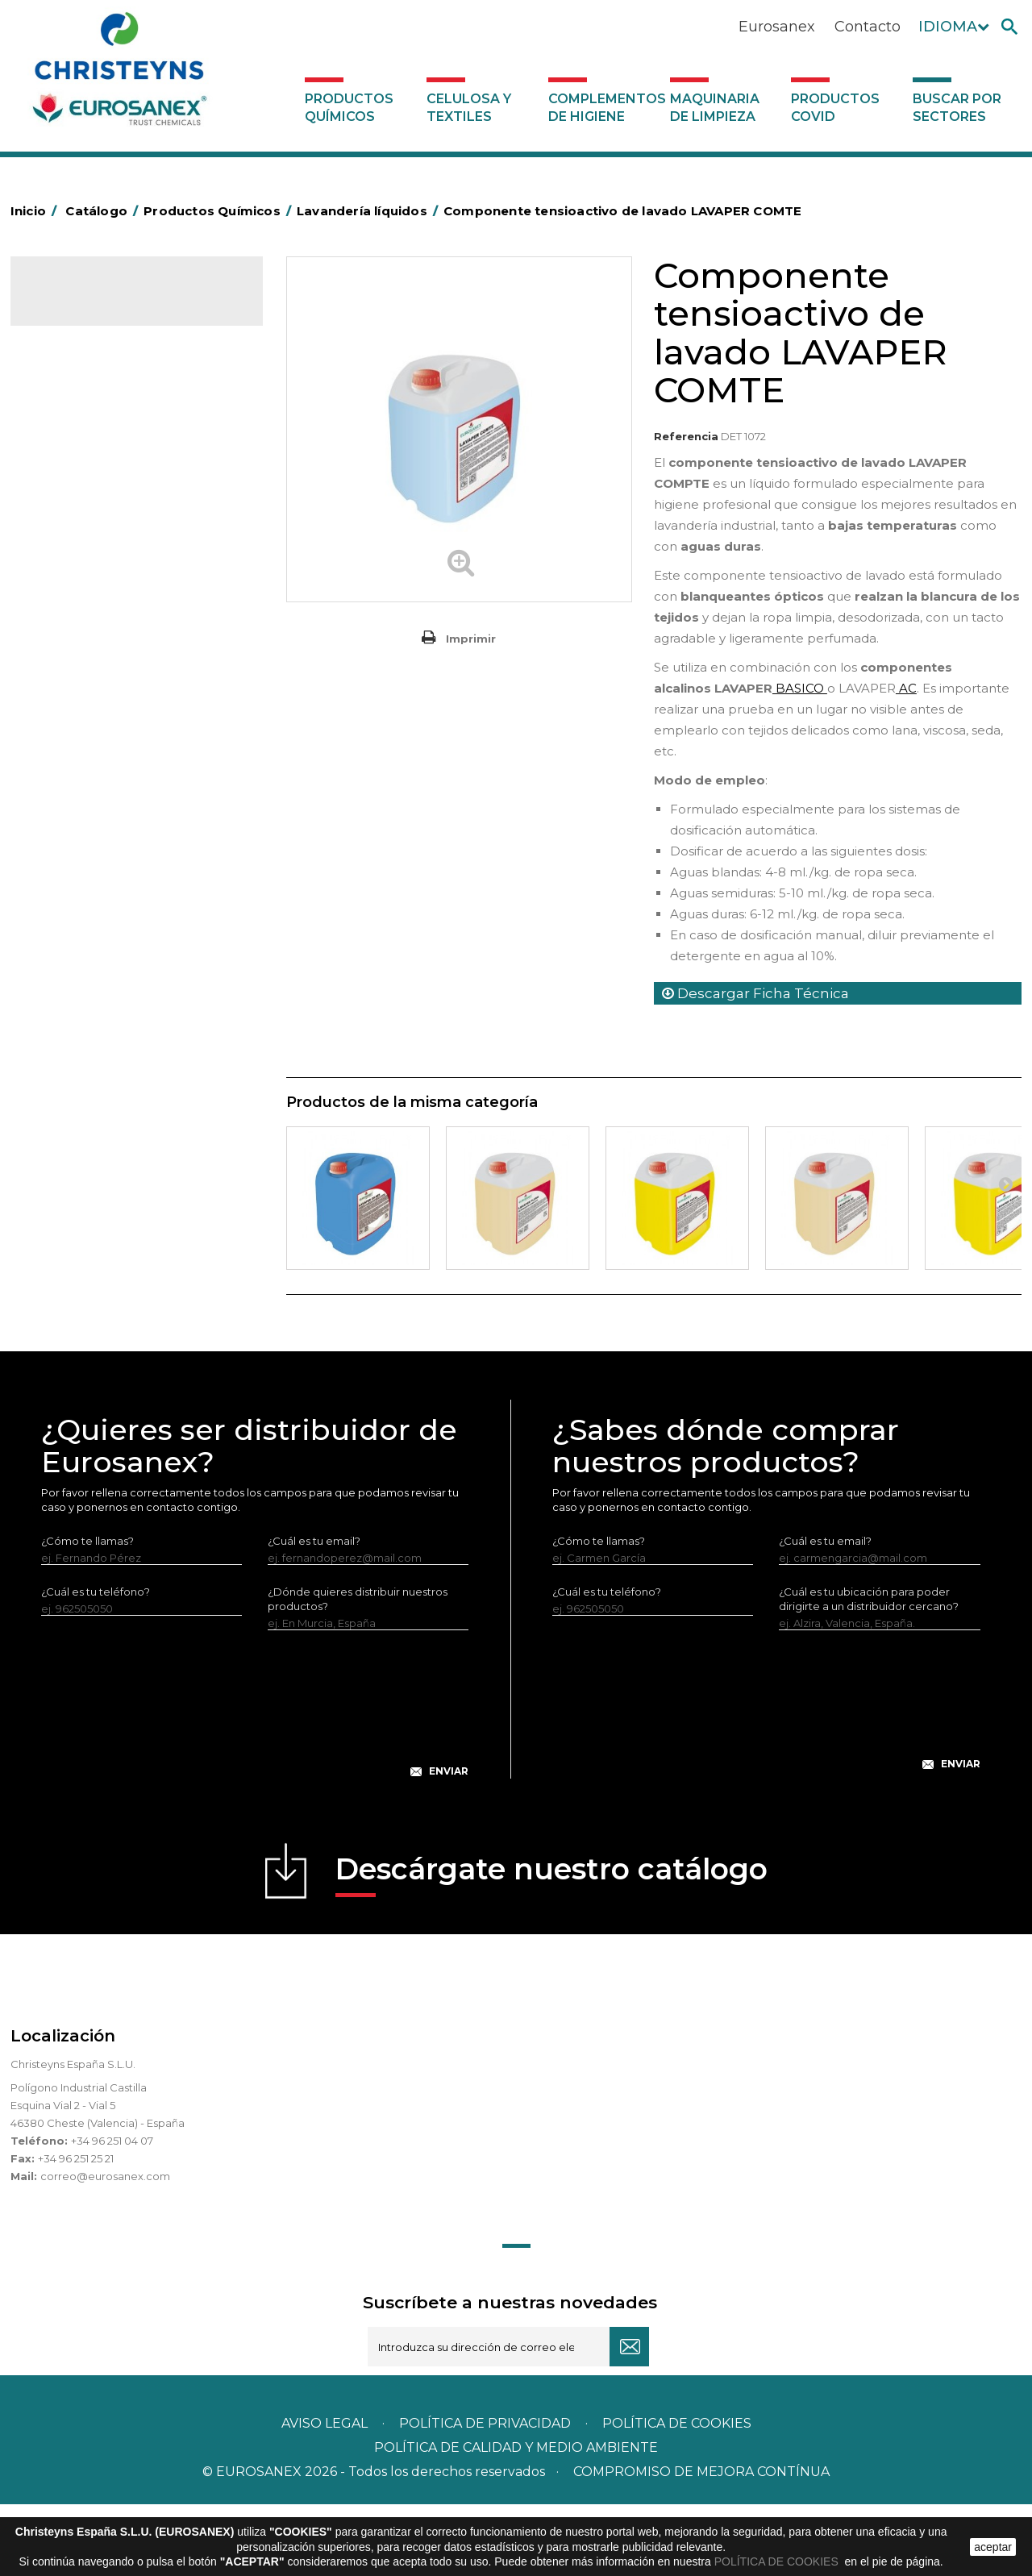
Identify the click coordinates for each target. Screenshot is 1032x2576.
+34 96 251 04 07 (112, 2212)
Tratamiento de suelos (99, 1011)
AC (906, 688)
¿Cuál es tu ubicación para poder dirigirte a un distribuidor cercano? (869, 1670)
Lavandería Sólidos (91, 636)
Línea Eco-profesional (98, 936)
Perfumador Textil (87, 686)
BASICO (799, 688)
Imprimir (471, 638)
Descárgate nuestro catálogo (551, 1946)
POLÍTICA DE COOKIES (778, 2561)
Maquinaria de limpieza (714, 107)
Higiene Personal (86, 537)
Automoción (74, 412)
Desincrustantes (83, 487)
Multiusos (65, 961)
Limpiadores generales (101, 836)
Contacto (867, 26)
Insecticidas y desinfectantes (116, 562)
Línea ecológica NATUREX (109, 911)
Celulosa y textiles (469, 107)
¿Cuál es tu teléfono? (95, 1663)
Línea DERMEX (79, 886)
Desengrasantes (84, 462)
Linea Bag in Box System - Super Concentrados (124, 774)
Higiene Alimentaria (93, 512)
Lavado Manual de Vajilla (105, 736)
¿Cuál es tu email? (314, 1612)
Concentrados (79, 437)
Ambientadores (82, 387)
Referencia (686, 436)
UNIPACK (65, 1085)
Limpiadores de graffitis (102, 811)
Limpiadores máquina (98, 861)
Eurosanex (777, 26)
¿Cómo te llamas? (87, 1612)
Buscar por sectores (957, 107)
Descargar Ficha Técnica (755, 993)
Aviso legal (324, 2495)
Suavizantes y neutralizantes (114, 661)
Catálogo (86, 303)
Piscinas (62, 986)
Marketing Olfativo (90, 362)
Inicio (36, 210)
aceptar (993, 2547)
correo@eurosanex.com (105, 2247)
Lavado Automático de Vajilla (117, 711)
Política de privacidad (485, 2495)
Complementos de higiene (605, 107)
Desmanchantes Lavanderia (114, 587)
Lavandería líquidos (92, 612)
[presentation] (254, 1788)
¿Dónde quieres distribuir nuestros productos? (357, 1670)
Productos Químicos (349, 107)
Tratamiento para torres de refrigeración (109, 1048)
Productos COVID (835, 107)
